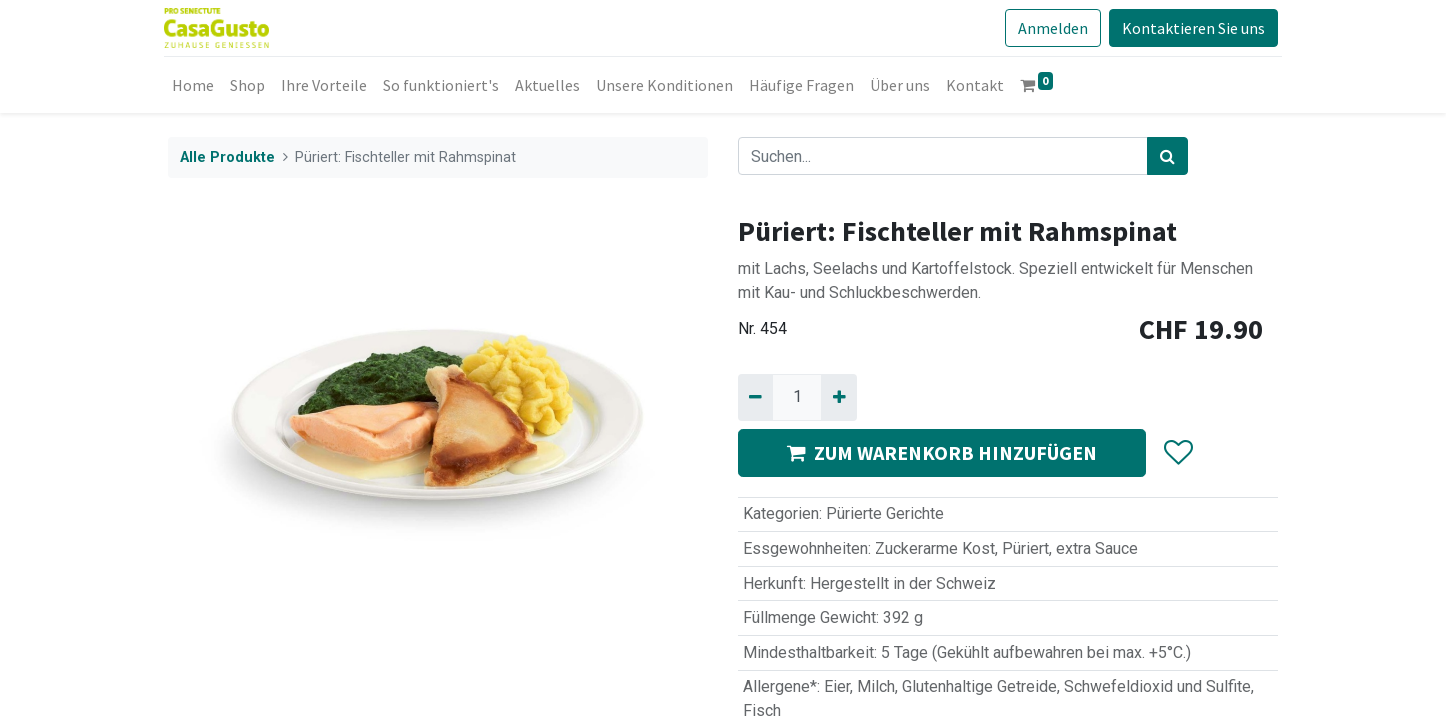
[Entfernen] (755, 397)
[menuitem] (197, 85)
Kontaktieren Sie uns (1189, 28)
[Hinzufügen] (838, 397)
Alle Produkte (227, 157)
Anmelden (1049, 28)
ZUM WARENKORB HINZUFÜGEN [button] (942, 452)
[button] (1177, 453)
